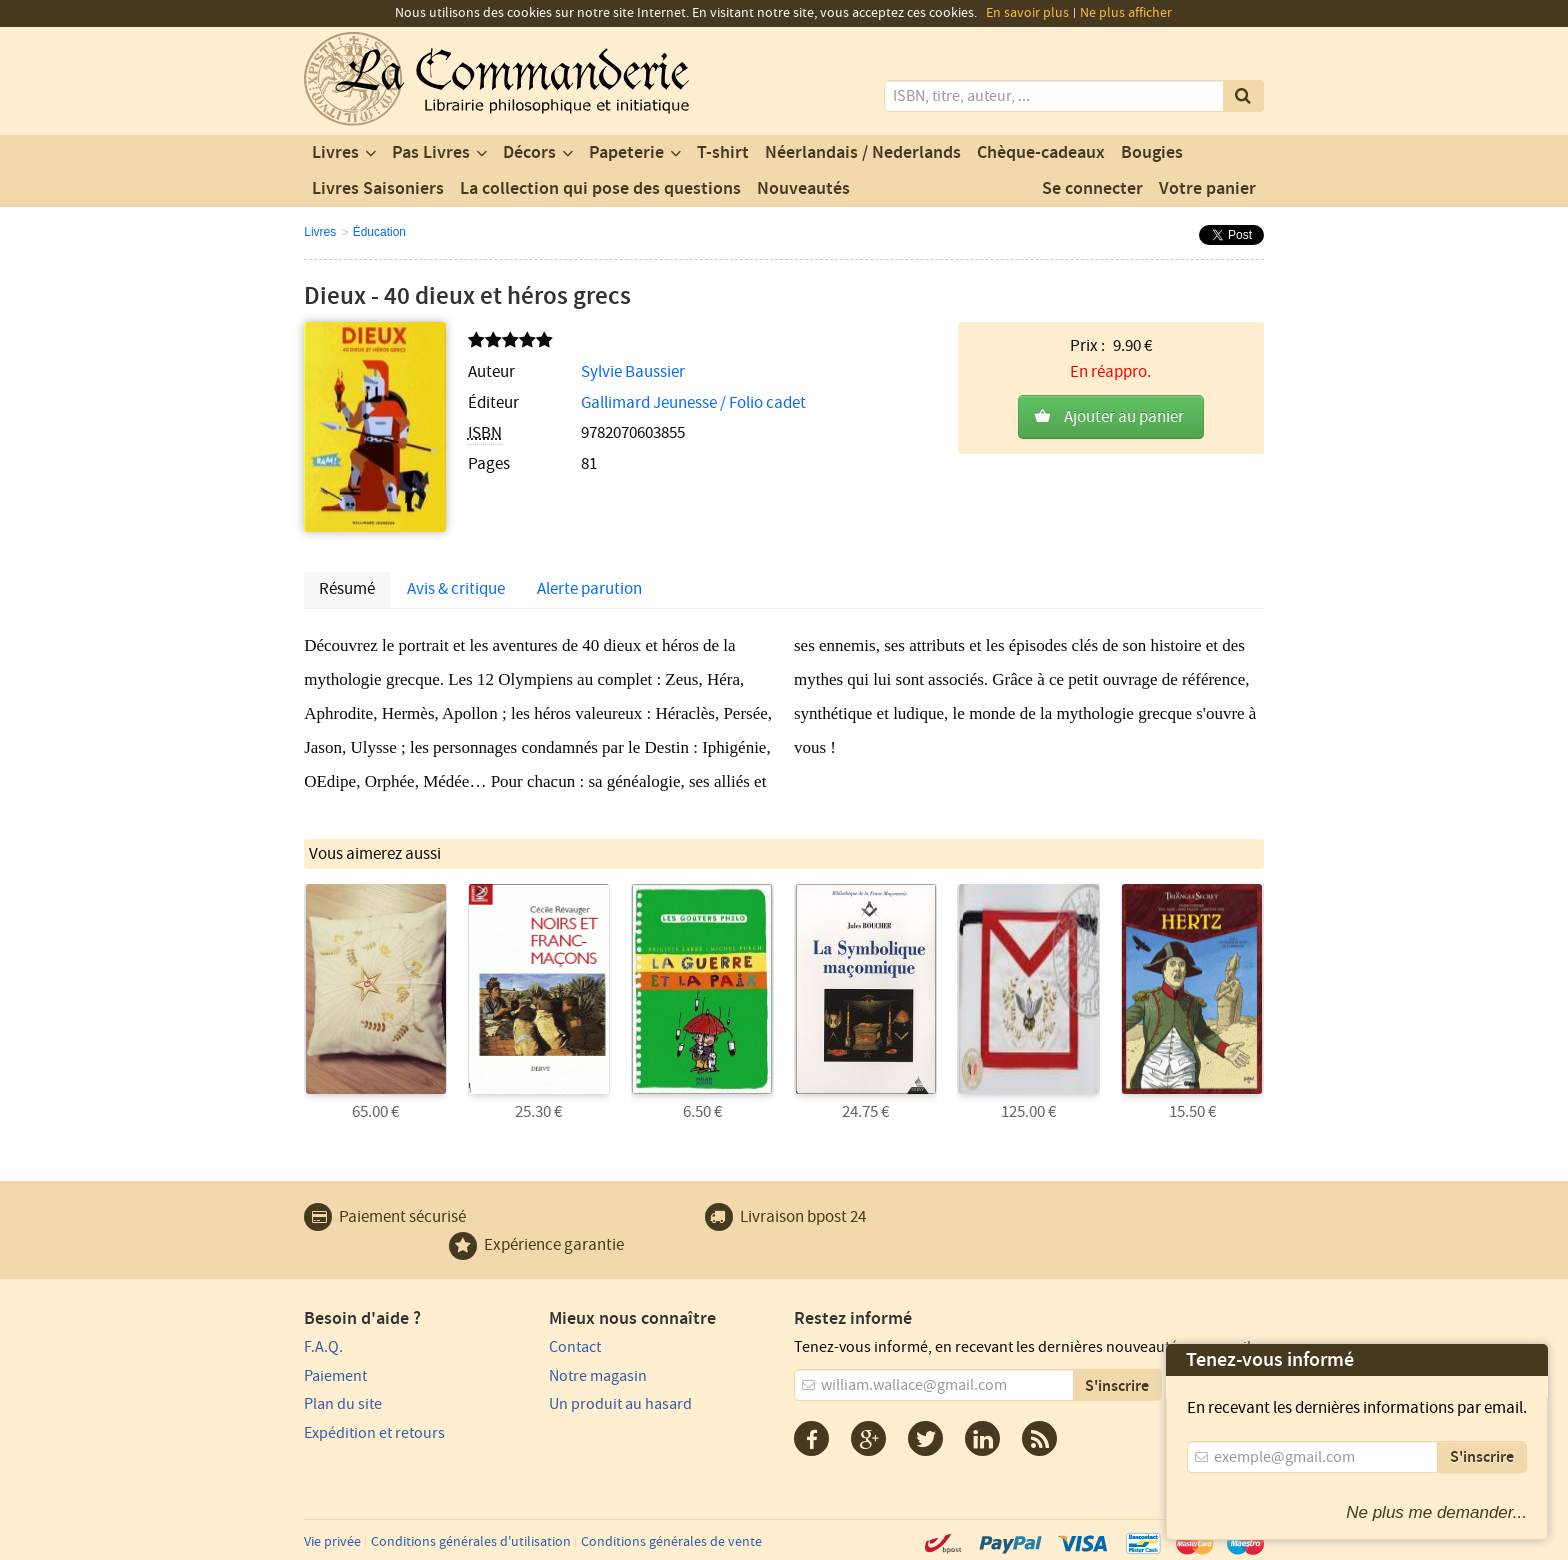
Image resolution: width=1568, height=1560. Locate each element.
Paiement (335, 1376)
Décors (529, 153)
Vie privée (332, 1542)
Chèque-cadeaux (1041, 153)
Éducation (379, 232)
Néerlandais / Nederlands (863, 153)
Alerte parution (589, 589)
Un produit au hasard (620, 1404)
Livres (335, 153)
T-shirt (723, 153)
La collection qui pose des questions (600, 189)
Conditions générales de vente (671, 1542)
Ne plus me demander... (1436, 1512)
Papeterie (626, 153)
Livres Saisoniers (378, 189)
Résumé (347, 589)
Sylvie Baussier (633, 372)
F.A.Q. (323, 1347)
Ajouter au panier (1124, 417)
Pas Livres (431, 153)
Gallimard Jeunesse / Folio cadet (693, 403)
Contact (575, 1347)
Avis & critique (456, 589)
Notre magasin (598, 1376)
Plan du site (343, 1404)
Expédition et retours (374, 1433)
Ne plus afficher (1126, 13)
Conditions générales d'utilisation (471, 1542)
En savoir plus (1027, 13)
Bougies (1152, 153)
